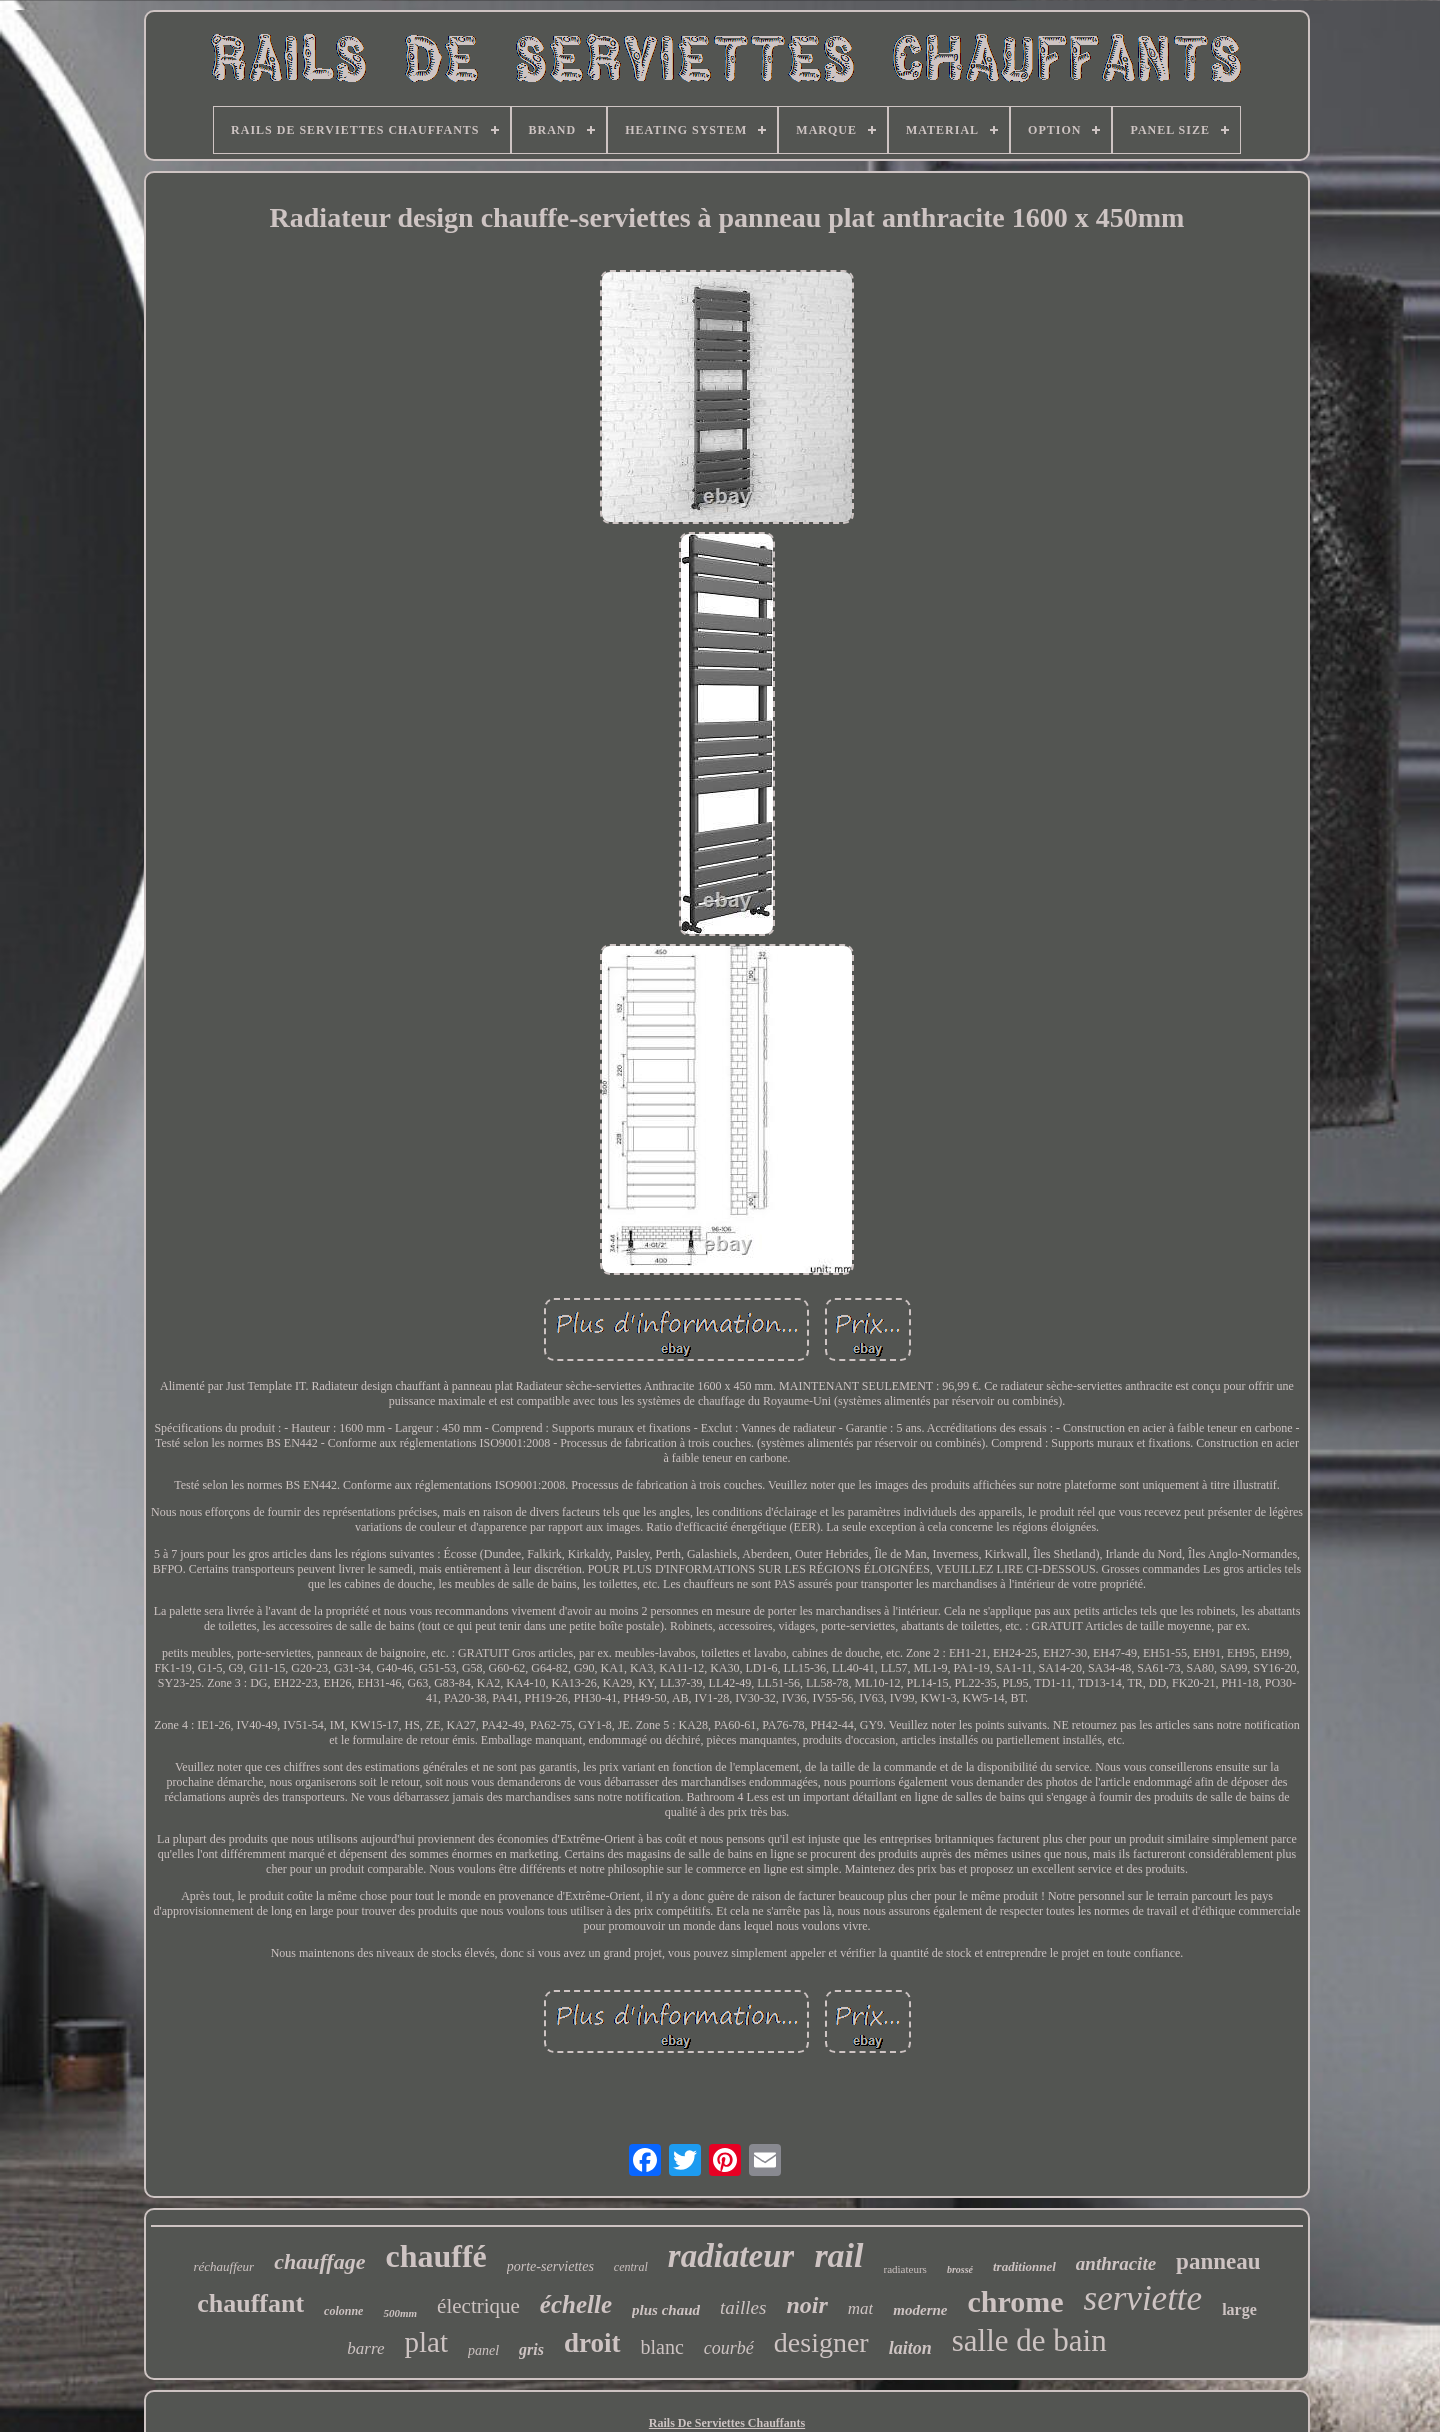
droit (592, 2343)
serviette (1143, 2298)
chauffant (250, 2303)
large (1239, 2309)
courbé (729, 2348)
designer (821, 2342)
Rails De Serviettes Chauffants (727, 2423)
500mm (400, 2313)
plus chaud (666, 2310)
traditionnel (1024, 2266)
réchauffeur (224, 2266)
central (631, 2267)
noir (806, 2305)
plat (427, 2342)
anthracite (1116, 2263)
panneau (1218, 2261)
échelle (576, 2304)
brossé (960, 2269)
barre (365, 2348)
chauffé (435, 2256)
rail (838, 2255)
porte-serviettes (550, 2266)
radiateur (731, 2256)
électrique (478, 2306)
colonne (343, 2311)
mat (861, 2308)
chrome (1015, 2301)
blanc (662, 2347)
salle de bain (1029, 2340)
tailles (743, 2307)
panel (483, 2350)
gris (531, 2349)
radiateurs (905, 2269)
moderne (920, 2310)
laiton (910, 2348)
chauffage (319, 2261)
